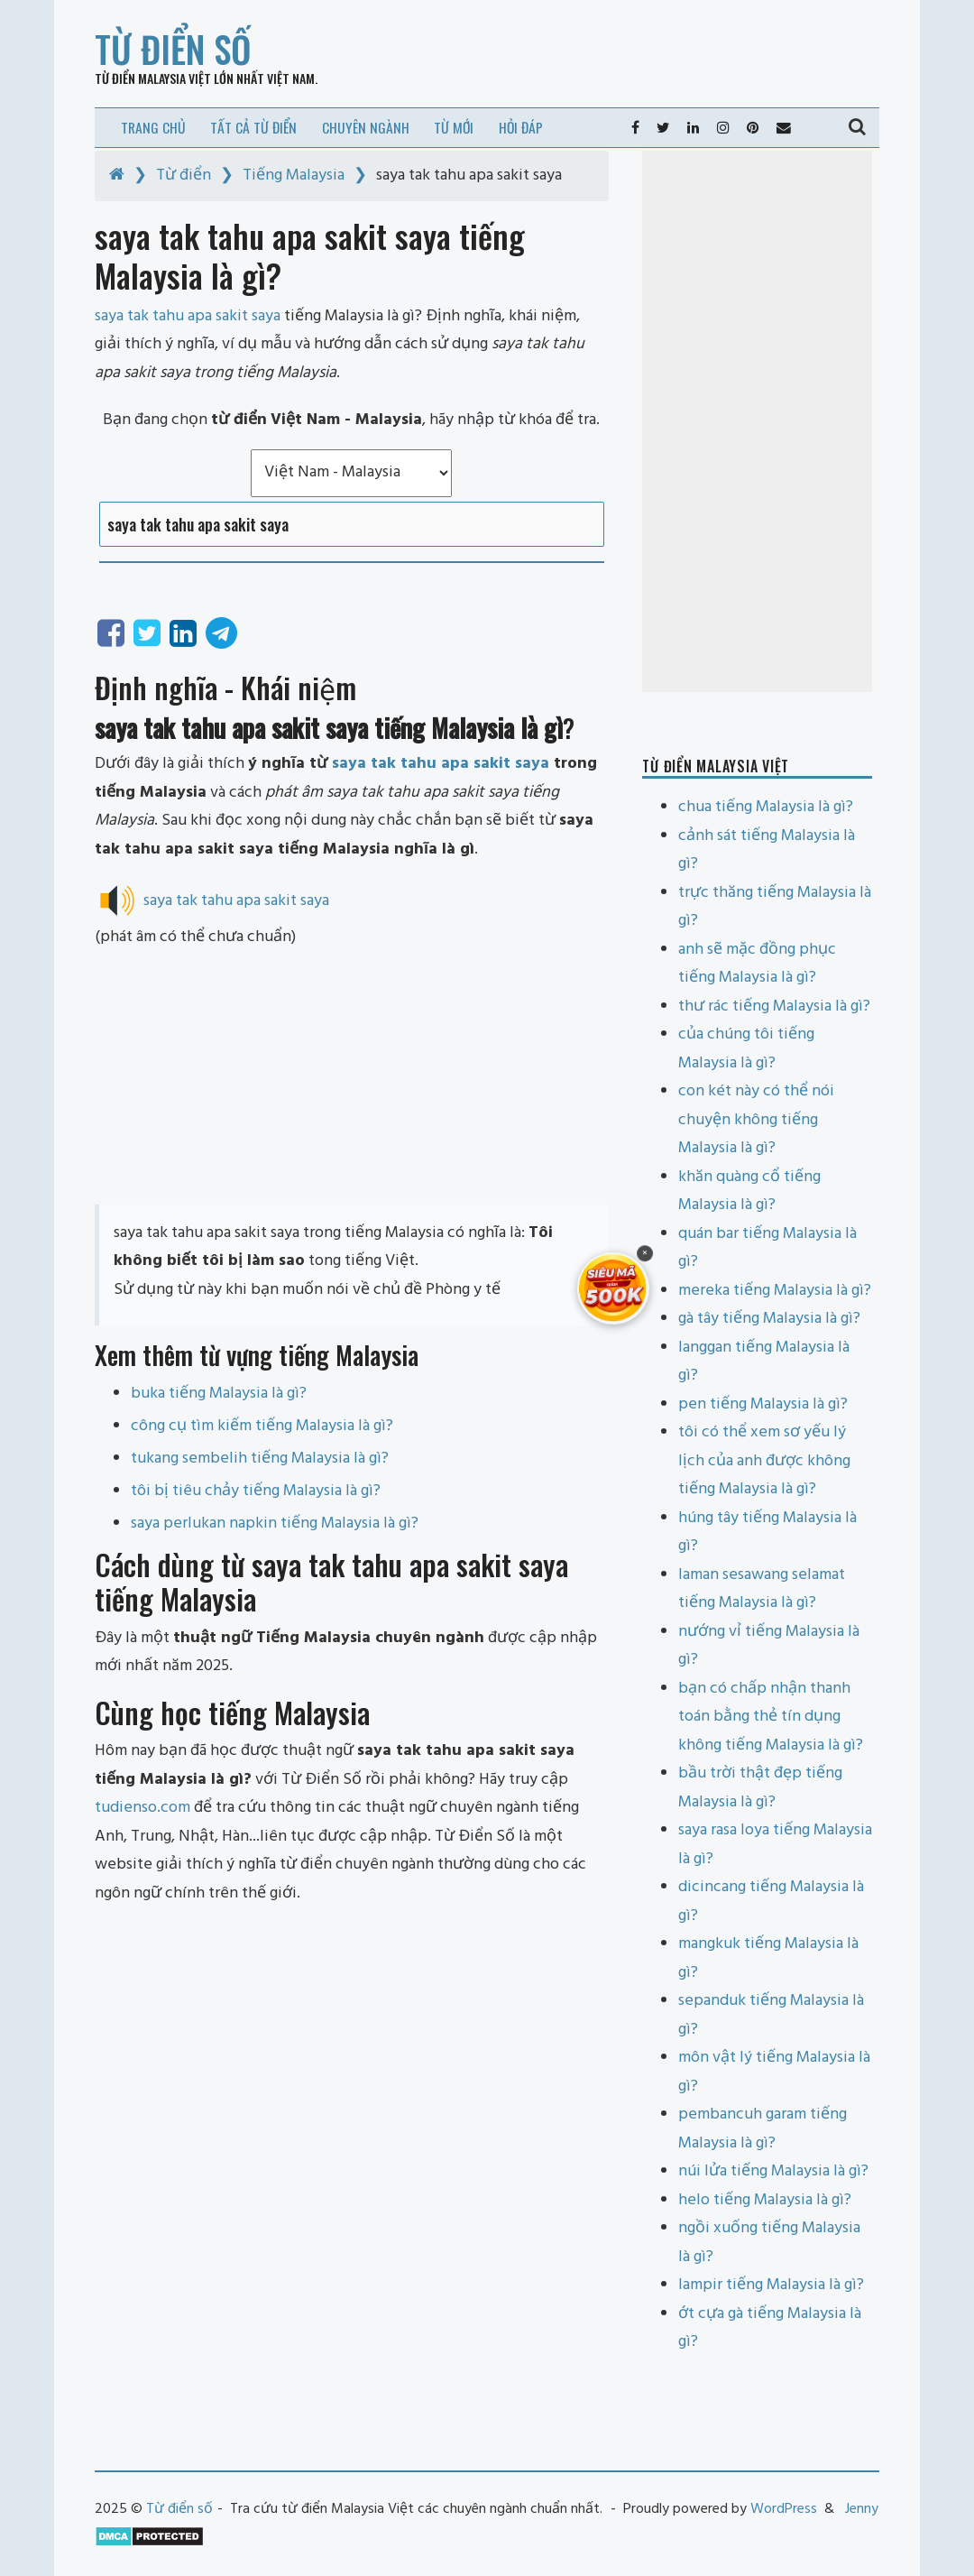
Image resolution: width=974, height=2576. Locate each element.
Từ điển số (173, 49)
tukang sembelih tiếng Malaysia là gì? (260, 1458)
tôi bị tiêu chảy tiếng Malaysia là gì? (256, 1491)
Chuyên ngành (365, 127)
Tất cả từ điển (253, 127)
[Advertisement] (352, 1078)
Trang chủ (153, 127)
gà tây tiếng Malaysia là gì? (769, 1319)
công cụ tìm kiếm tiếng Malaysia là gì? (262, 1426)
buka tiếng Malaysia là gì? (219, 1393)
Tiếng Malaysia (294, 175)
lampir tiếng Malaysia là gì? (771, 2285)
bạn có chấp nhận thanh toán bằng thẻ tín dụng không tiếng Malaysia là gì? (770, 1717)
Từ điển (183, 175)
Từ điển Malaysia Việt (153, 78)
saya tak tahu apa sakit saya (440, 764)
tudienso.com (142, 1808)
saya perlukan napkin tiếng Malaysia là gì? (274, 1523)
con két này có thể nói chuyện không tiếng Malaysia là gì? (756, 1119)
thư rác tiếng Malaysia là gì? (774, 1006)
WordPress (783, 2509)
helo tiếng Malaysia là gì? (764, 2200)
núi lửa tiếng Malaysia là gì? (773, 2171)
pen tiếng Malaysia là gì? (763, 1404)
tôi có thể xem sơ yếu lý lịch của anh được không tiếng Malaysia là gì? (764, 1460)
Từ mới (453, 127)
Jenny (861, 2509)
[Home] (116, 175)
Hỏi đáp (521, 127)
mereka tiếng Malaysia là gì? (774, 1291)
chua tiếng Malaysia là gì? (765, 807)
